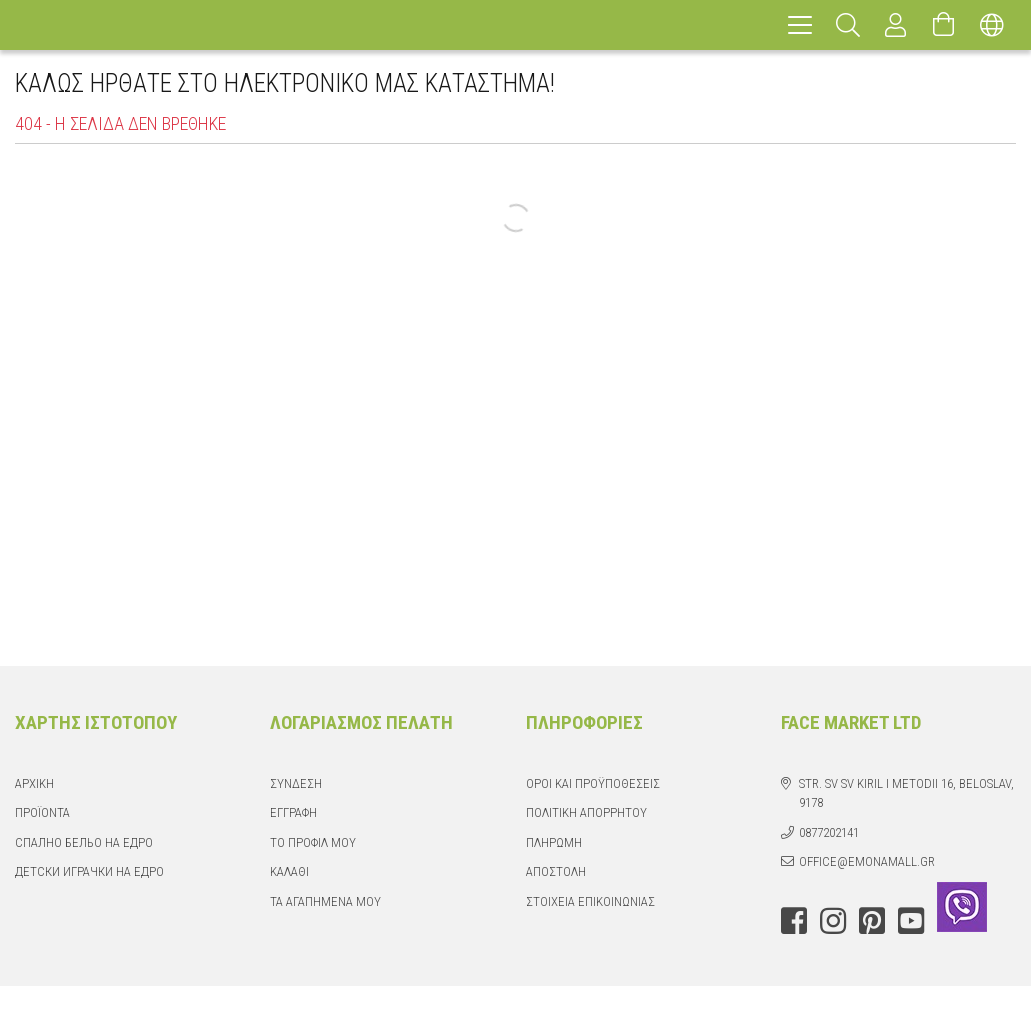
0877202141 (829, 832)
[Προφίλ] (896, 25)
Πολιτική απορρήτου (586, 812)
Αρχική (34, 783)
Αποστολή (556, 871)
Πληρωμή (554, 842)
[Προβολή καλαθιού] (944, 25)
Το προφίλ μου (313, 842)
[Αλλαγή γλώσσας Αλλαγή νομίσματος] (992, 25)
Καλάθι (289, 871)
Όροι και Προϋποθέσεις (593, 783)
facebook (794, 921)
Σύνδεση (296, 783)
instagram (833, 921)
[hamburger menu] (800, 25)
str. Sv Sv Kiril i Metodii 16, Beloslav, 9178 (906, 793)
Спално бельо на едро (84, 842)
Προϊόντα (42, 812)
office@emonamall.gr (867, 861)
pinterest (872, 921)
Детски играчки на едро (89, 871)
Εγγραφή (293, 812)
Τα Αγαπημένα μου (325, 901)
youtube (911, 921)
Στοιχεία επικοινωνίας (590, 901)
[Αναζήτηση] (848, 25)
